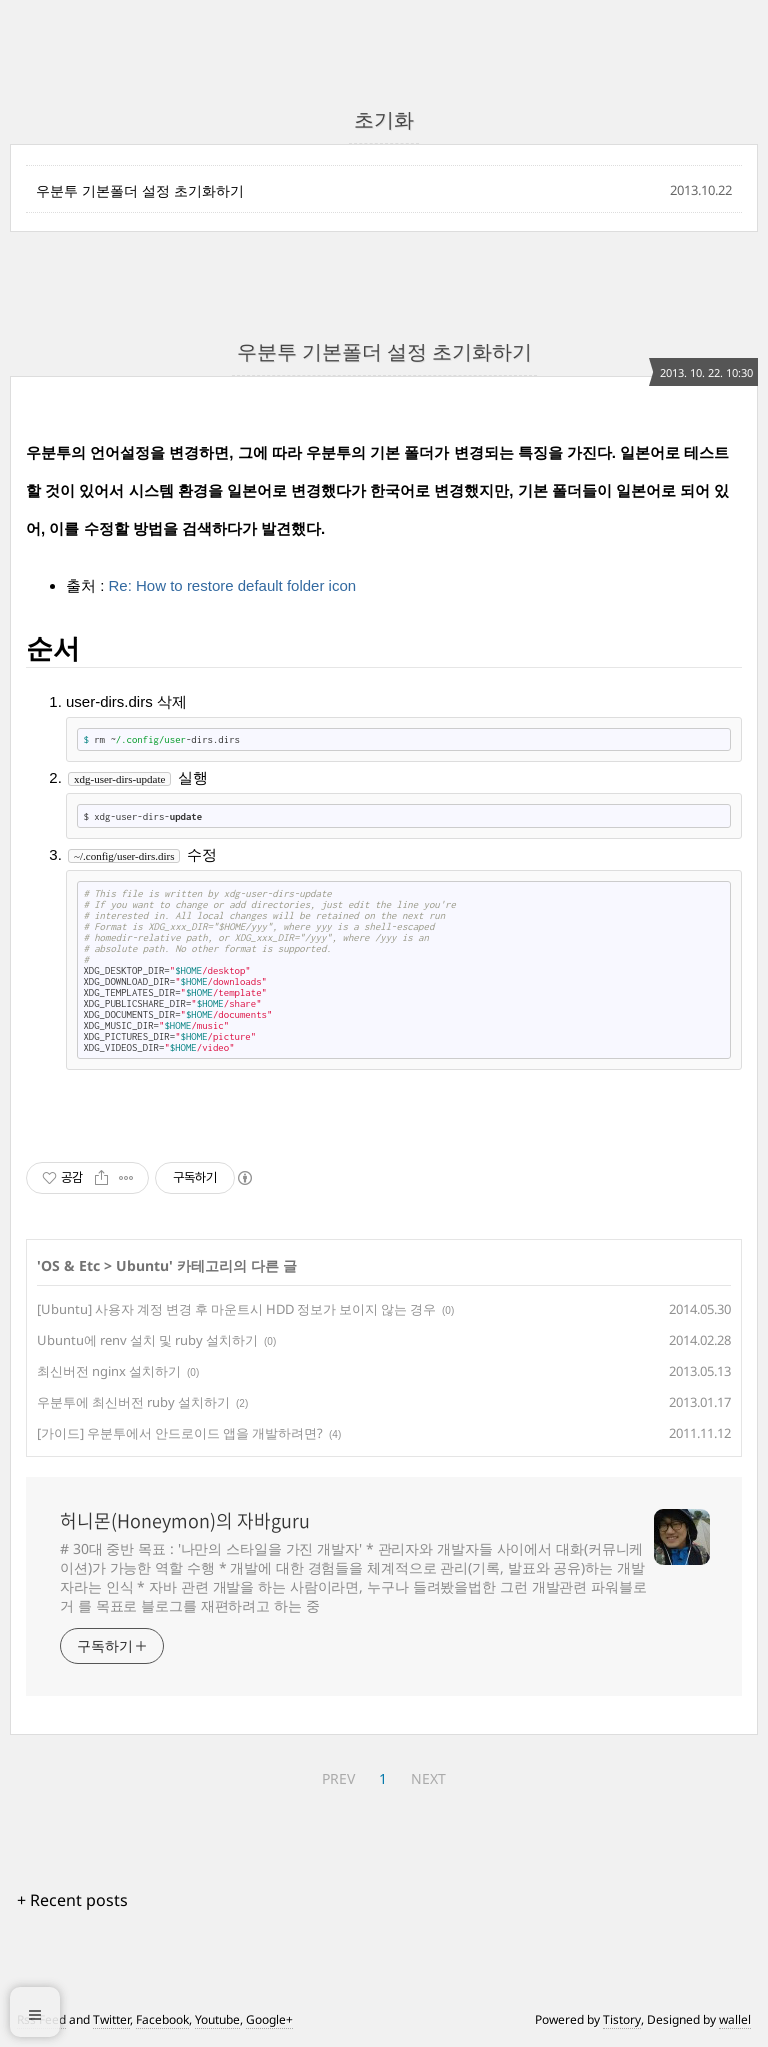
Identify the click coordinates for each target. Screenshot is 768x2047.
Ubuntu (142, 1265)
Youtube (217, 2019)
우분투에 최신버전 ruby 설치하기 (133, 1402)
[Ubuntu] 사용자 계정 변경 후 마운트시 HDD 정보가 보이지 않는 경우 (236, 1309)
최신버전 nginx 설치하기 (109, 1371)
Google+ (269, 2019)
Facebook (162, 2019)
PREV (338, 1778)
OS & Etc (70, 1265)
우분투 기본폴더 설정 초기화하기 (140, 190)
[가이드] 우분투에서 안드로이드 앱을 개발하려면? (180, 1433)
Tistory (622, 2019)
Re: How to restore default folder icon (233, 585)
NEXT (428, 1778)
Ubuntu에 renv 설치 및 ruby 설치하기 (147, 1340)
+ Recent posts (72, 1900)
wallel (735, 2019)
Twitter (111, 2019)
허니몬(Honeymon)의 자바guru (185, 1521)
